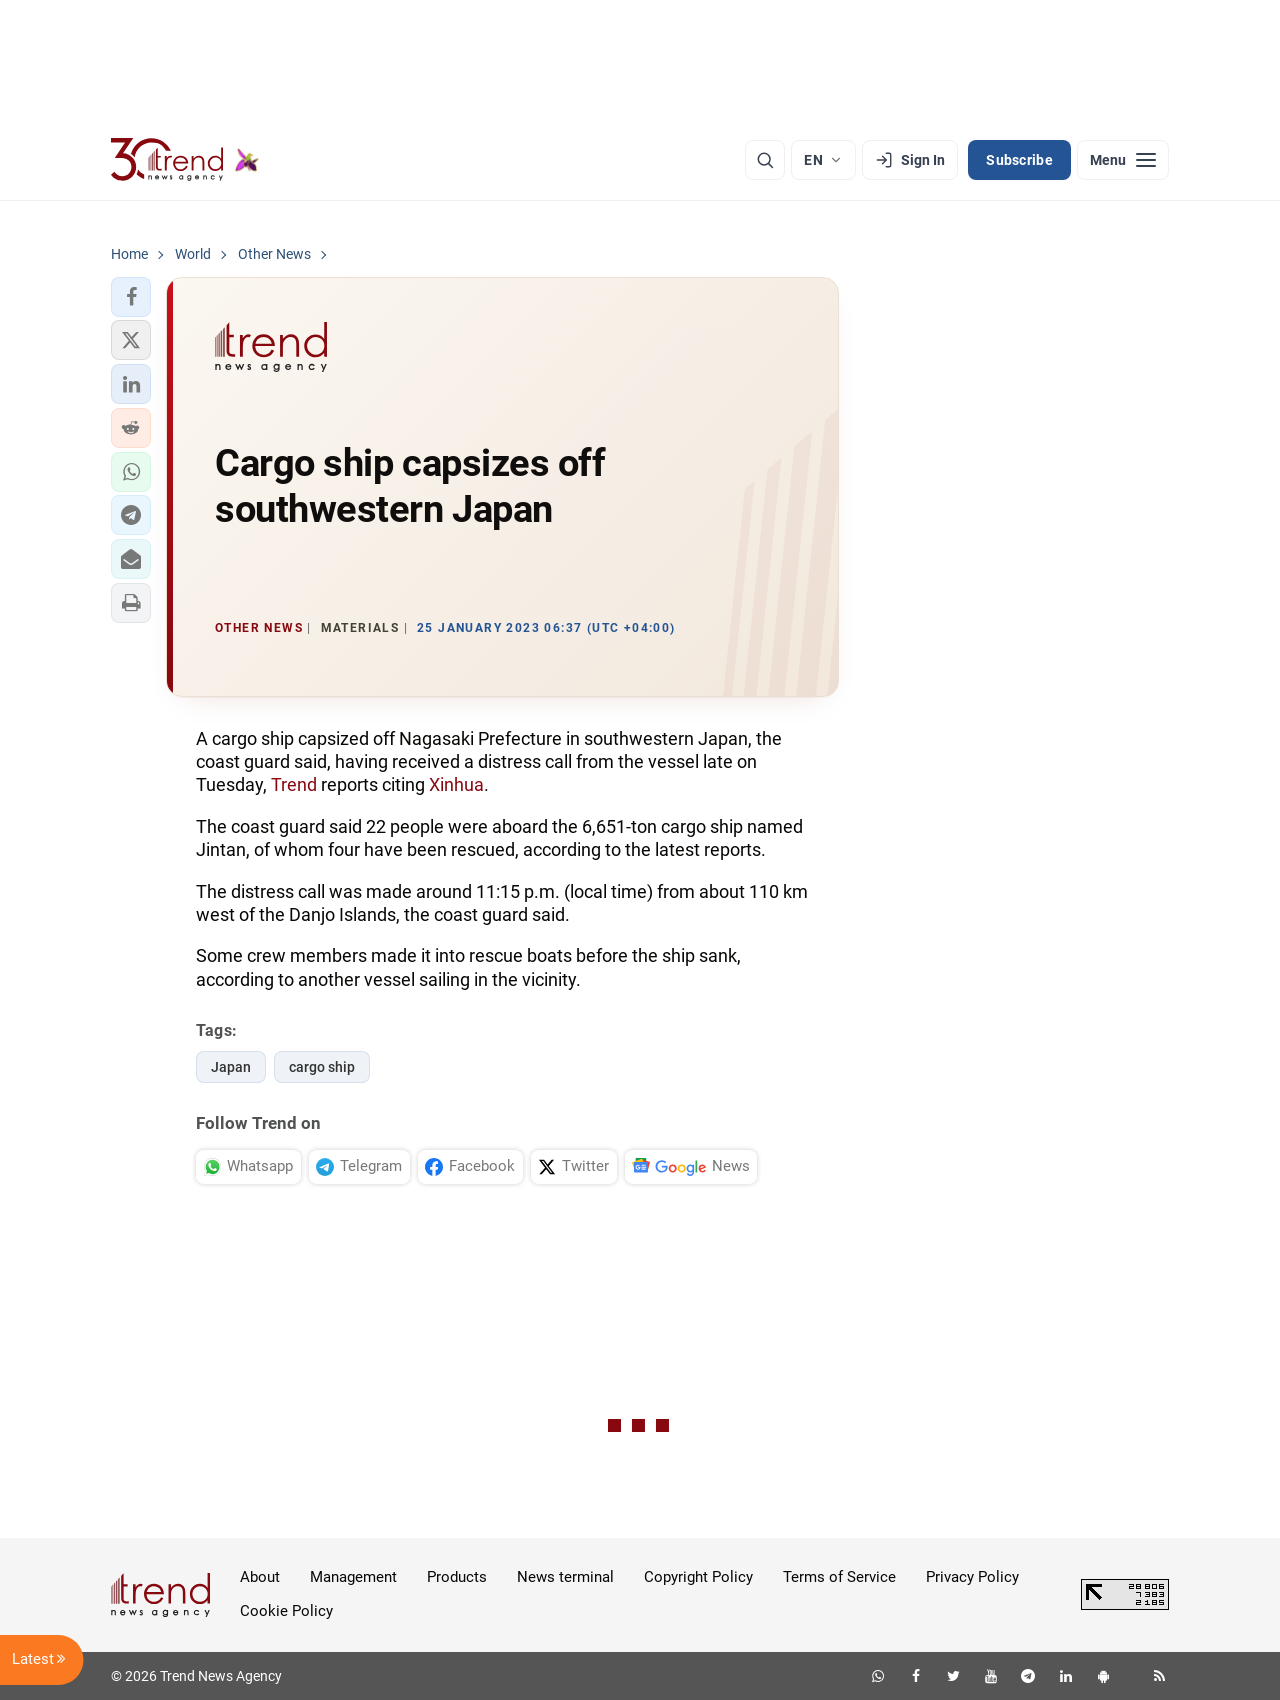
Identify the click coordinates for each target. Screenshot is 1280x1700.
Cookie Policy (286, 1611)
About (260, 1577)
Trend (294, 784)
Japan (231, 1067)
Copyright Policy (698, 1577)
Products (457, 1577)
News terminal (565, 1577)
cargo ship (322, 1067)
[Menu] (1123, 160)
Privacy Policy (972, 1577)
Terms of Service (839, 1577)
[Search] (765, 160)
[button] (131, 297)
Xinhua (456, 784)
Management (353, 1577)
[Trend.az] (185, 160)
